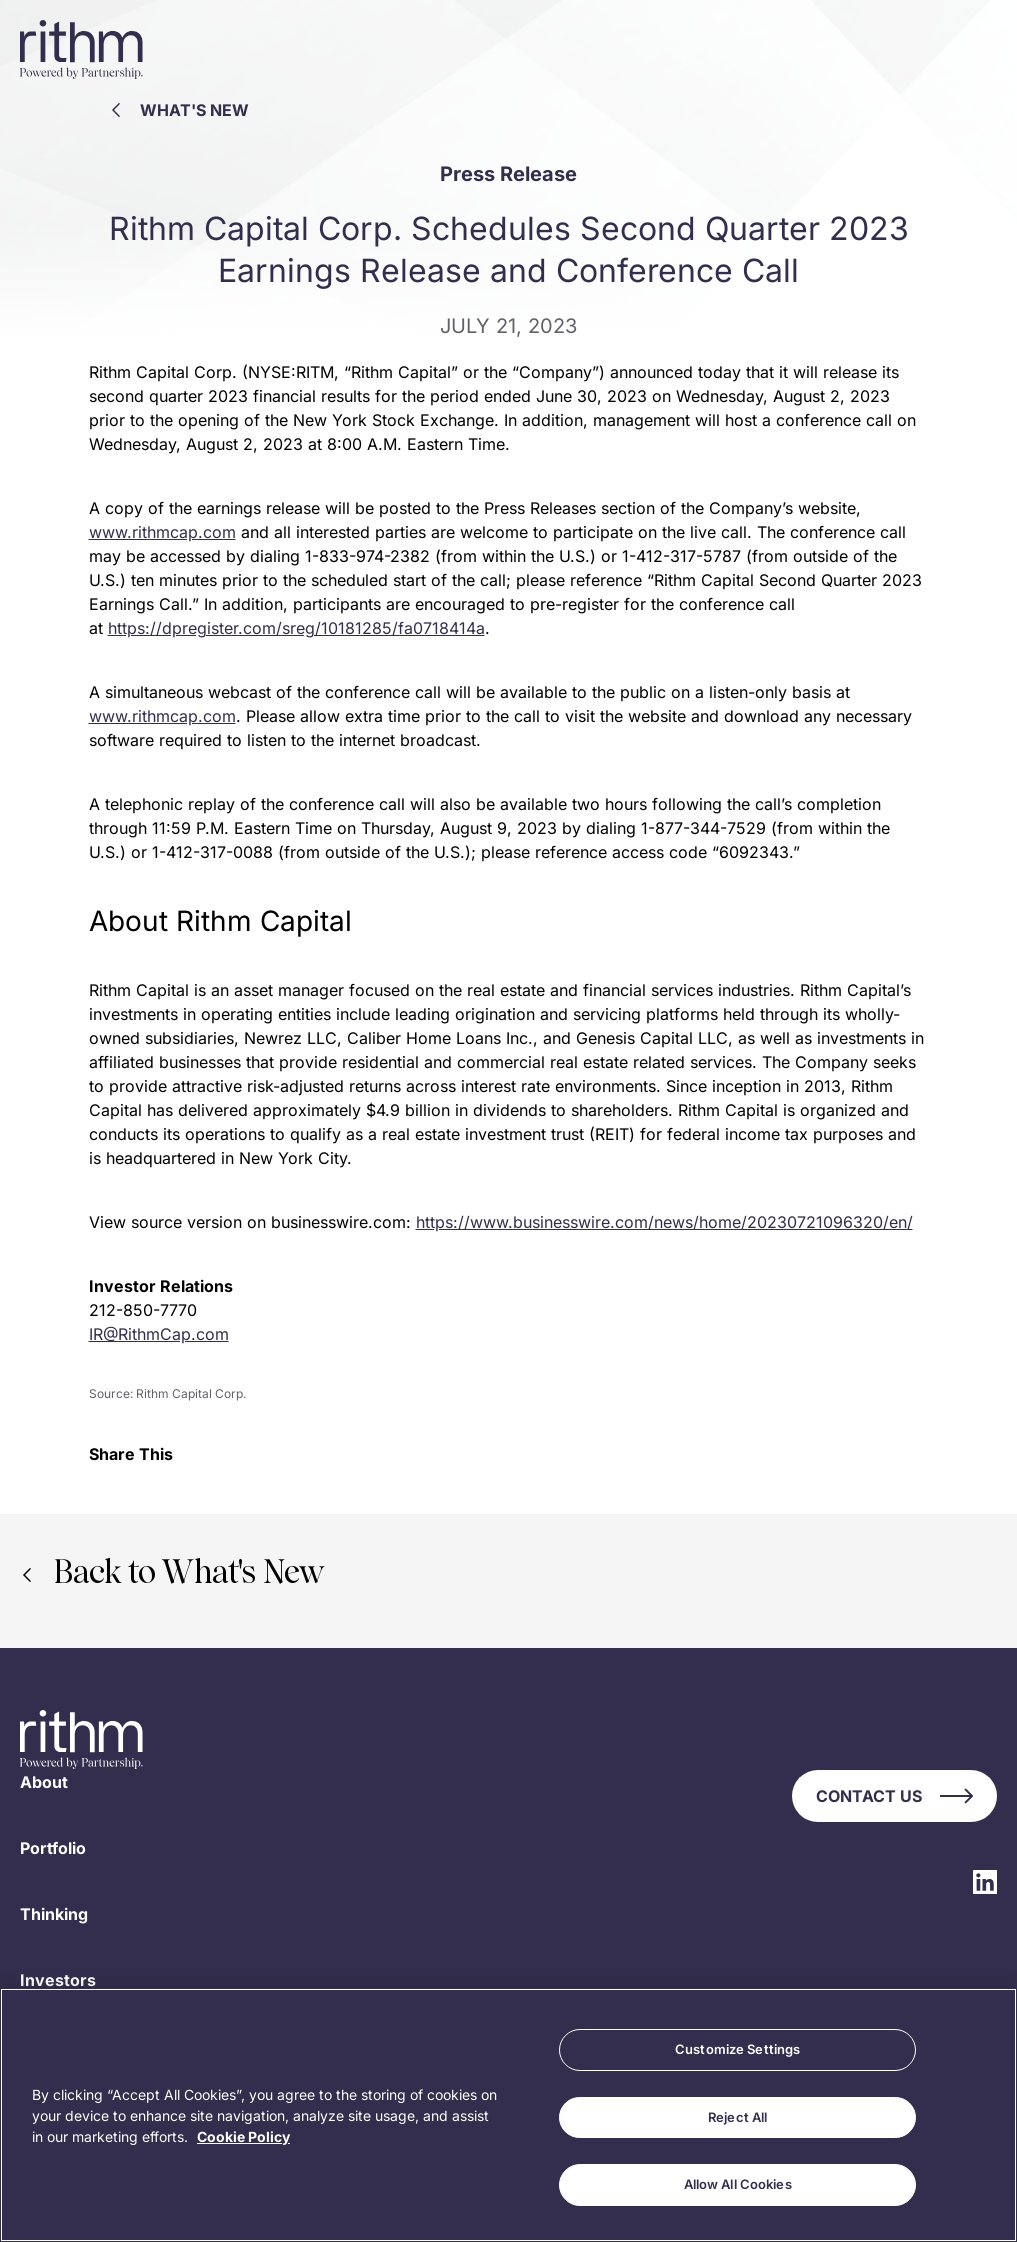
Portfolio (53, 1848)
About (44, 1782)
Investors (58, 1980)
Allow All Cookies (738, 2184)
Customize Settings (737, 2049)
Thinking (54, 1914)
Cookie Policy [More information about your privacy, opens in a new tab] (243, 2136)
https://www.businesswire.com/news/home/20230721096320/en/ (664, 1222)
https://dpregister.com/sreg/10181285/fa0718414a (296, 628)
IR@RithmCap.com (159, 1334)
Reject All (737, 2117)
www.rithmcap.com (162, 532)
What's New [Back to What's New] (180, 110)
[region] (508, 2115)
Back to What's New (173, 1574)
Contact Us (894, 1796)
